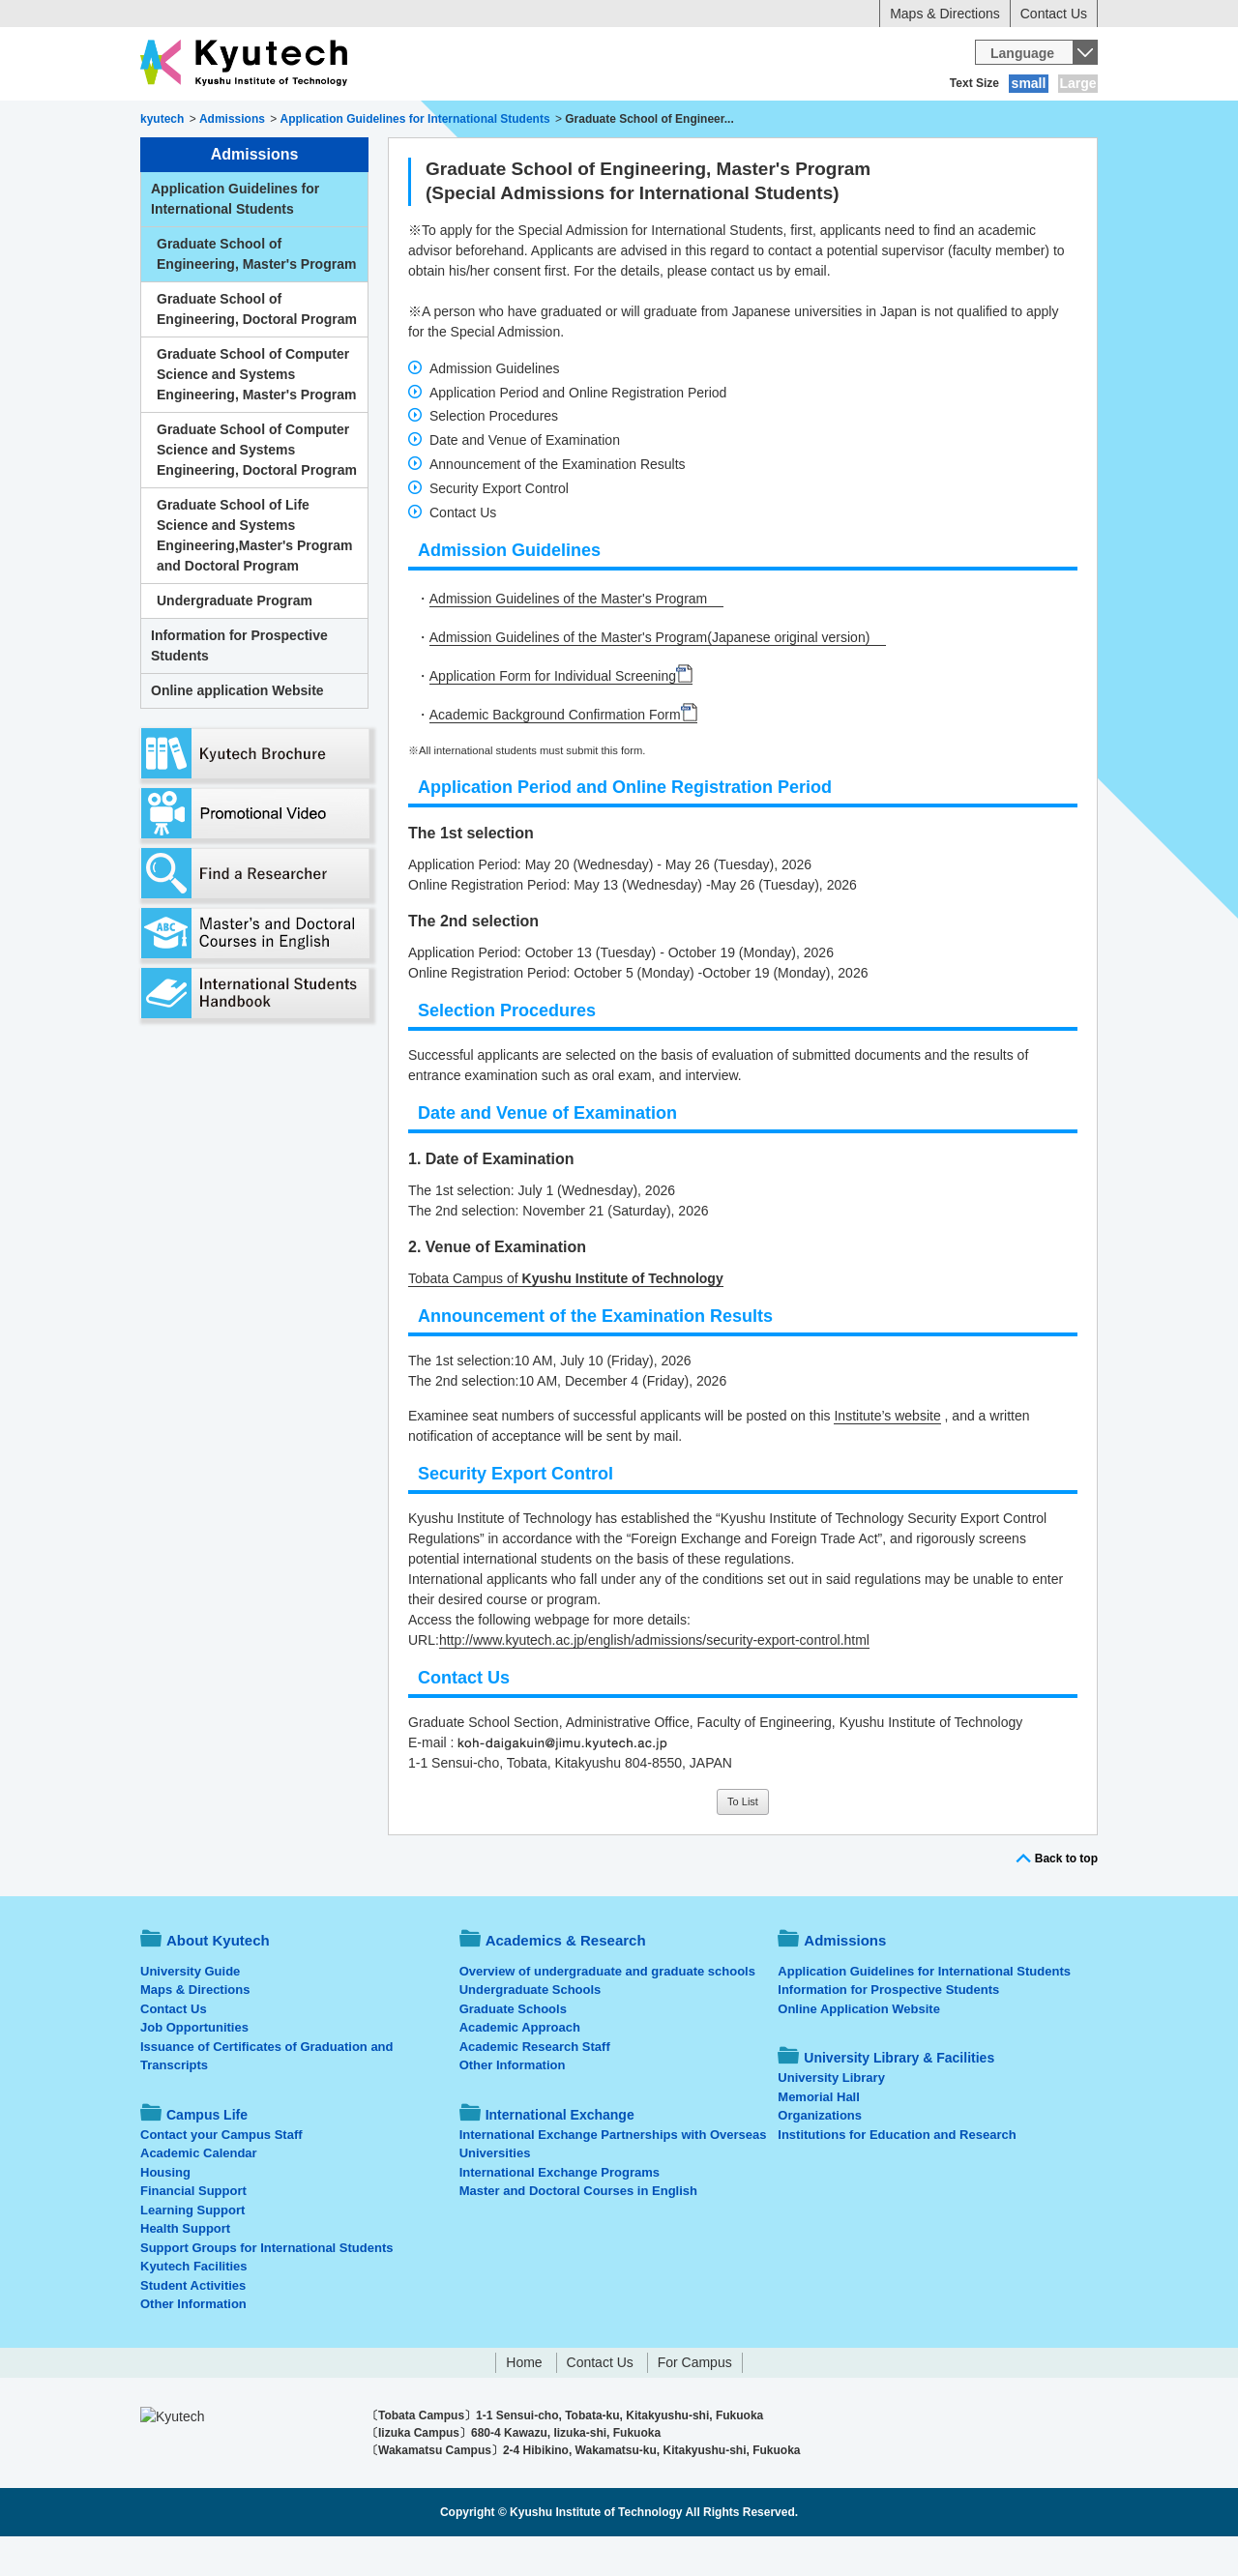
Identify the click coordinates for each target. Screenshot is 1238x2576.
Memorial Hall (819, 2136)
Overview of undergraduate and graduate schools (607, 2011)
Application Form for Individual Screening (552, 715)
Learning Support (192, 2249)
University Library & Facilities (988, 121)
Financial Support (193, 2230)
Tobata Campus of (565, 1318)
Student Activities (193, 2325)
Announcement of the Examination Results (557, 504)
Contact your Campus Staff (221, 2174)
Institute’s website (887, 1455)
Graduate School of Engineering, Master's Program (256, 293)
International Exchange (785, 121)
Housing (165, 2212)
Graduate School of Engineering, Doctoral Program (257, 348)
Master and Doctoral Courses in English (578, 2230)
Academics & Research (365, 121)
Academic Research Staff (534, 2086)
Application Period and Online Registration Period (577, 432)
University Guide (190, 2011)
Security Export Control (499, 528)
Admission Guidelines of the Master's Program (568, 638)
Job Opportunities (194, 2067)
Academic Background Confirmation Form (555, 754)
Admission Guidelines (494, 408)
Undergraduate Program (234, 640)
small (1029, 83)
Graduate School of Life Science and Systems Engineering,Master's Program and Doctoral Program (255, 575)
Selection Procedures (493, 455)
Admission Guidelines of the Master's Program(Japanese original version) (649, 677)
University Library (831, 2117)
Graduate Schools (513, 2048)
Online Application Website (859, 2048)
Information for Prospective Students (239, 685)
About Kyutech (207, 121)
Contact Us (1053, 13)
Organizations (820, 2155)
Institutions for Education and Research (897, 2174)
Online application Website (237, 730)
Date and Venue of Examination (524, 479)
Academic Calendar (198, 2192)
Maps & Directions (945, 13)
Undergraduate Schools (530, 2029)
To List (742, 1841)
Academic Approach (519, 2067)
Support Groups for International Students (266, 2287)
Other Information (193, 2343)
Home (524, 2402)
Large (1077, 83)
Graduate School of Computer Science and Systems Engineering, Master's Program (256, 414)
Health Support (185, 2268)
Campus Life (628, 121)
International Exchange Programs (559, 2212)
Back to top (1066, 1898)
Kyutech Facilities (194, 2305)
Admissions (510, 121)
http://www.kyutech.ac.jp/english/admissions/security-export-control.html (654, 1679)
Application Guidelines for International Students (235, 238)
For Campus (695, 2402)
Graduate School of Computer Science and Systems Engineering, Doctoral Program (257, 489)
